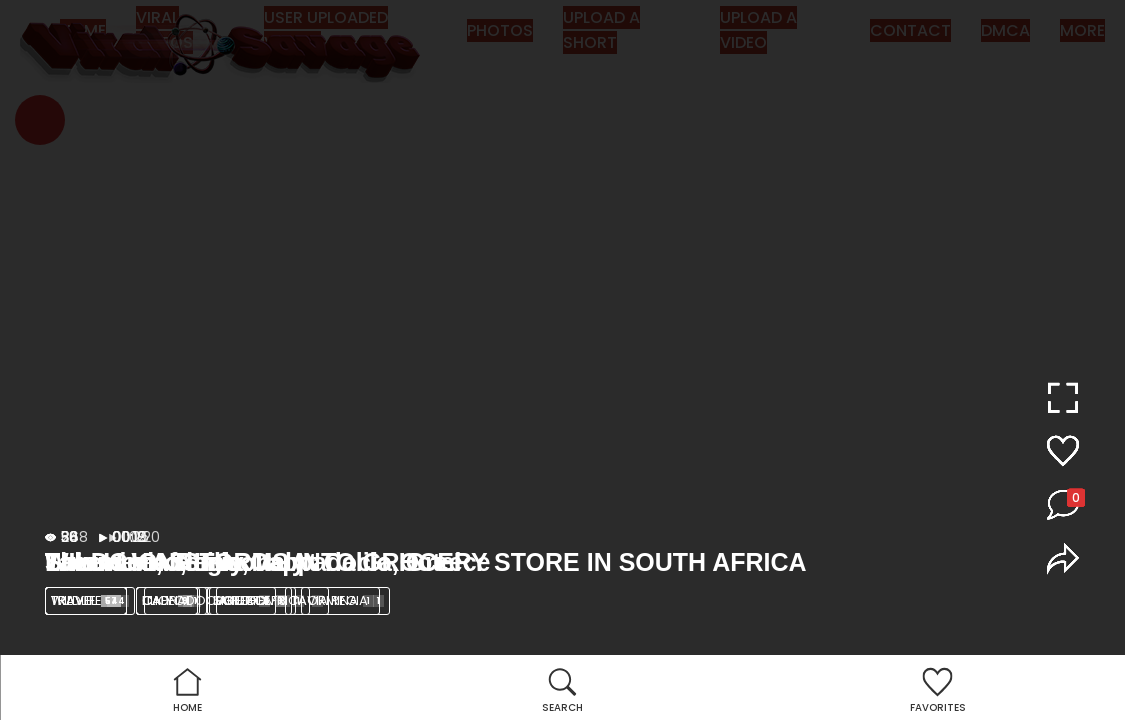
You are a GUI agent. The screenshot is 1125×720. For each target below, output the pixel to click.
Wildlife (90, 600)
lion (172, 600)
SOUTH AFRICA (269, 600)
